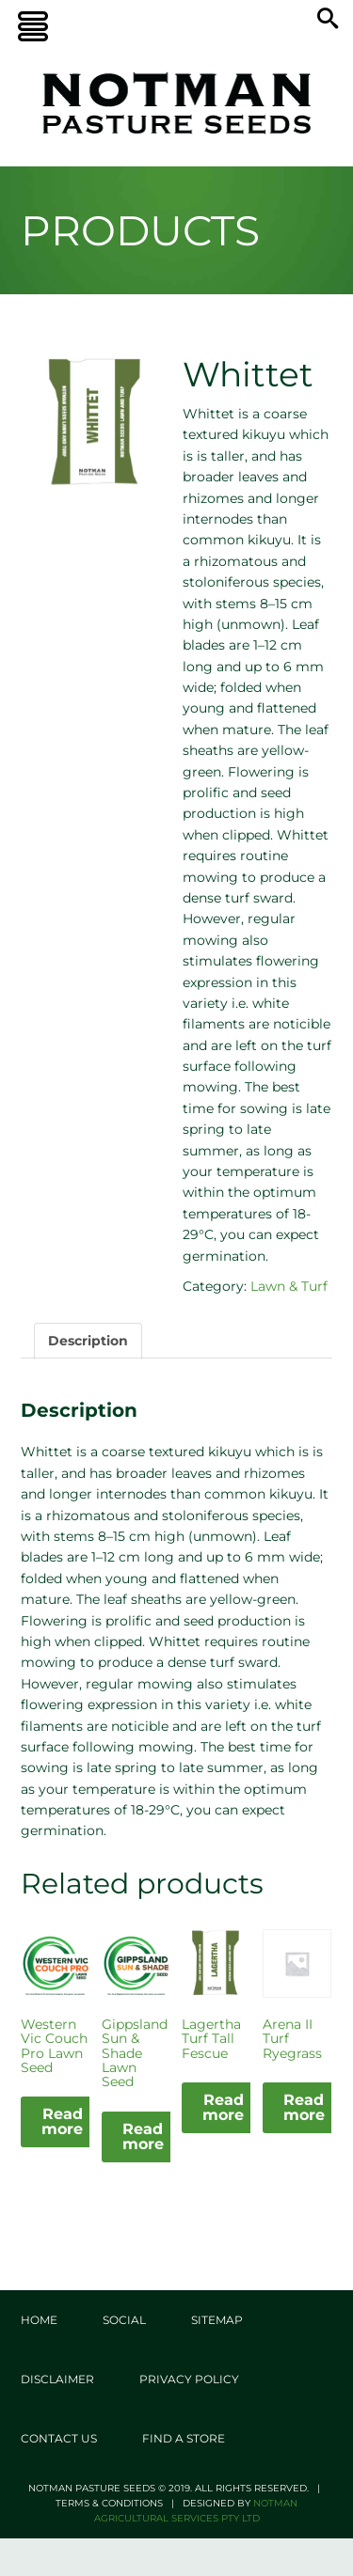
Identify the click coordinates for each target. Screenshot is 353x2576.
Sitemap (217, 2320)
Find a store (183, 2438)
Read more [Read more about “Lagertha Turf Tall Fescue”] (223, 2107)
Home (39, 2320)
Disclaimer (57, 2379)
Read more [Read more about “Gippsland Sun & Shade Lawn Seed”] (143, 2136)
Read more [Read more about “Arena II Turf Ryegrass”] (304, 2107)
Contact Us (59, 2438)
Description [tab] (88, 1340)
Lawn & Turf (289, 1286)
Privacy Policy (189, 2379)
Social (124, 2320)
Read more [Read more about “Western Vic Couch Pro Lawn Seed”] (62, 2121)
